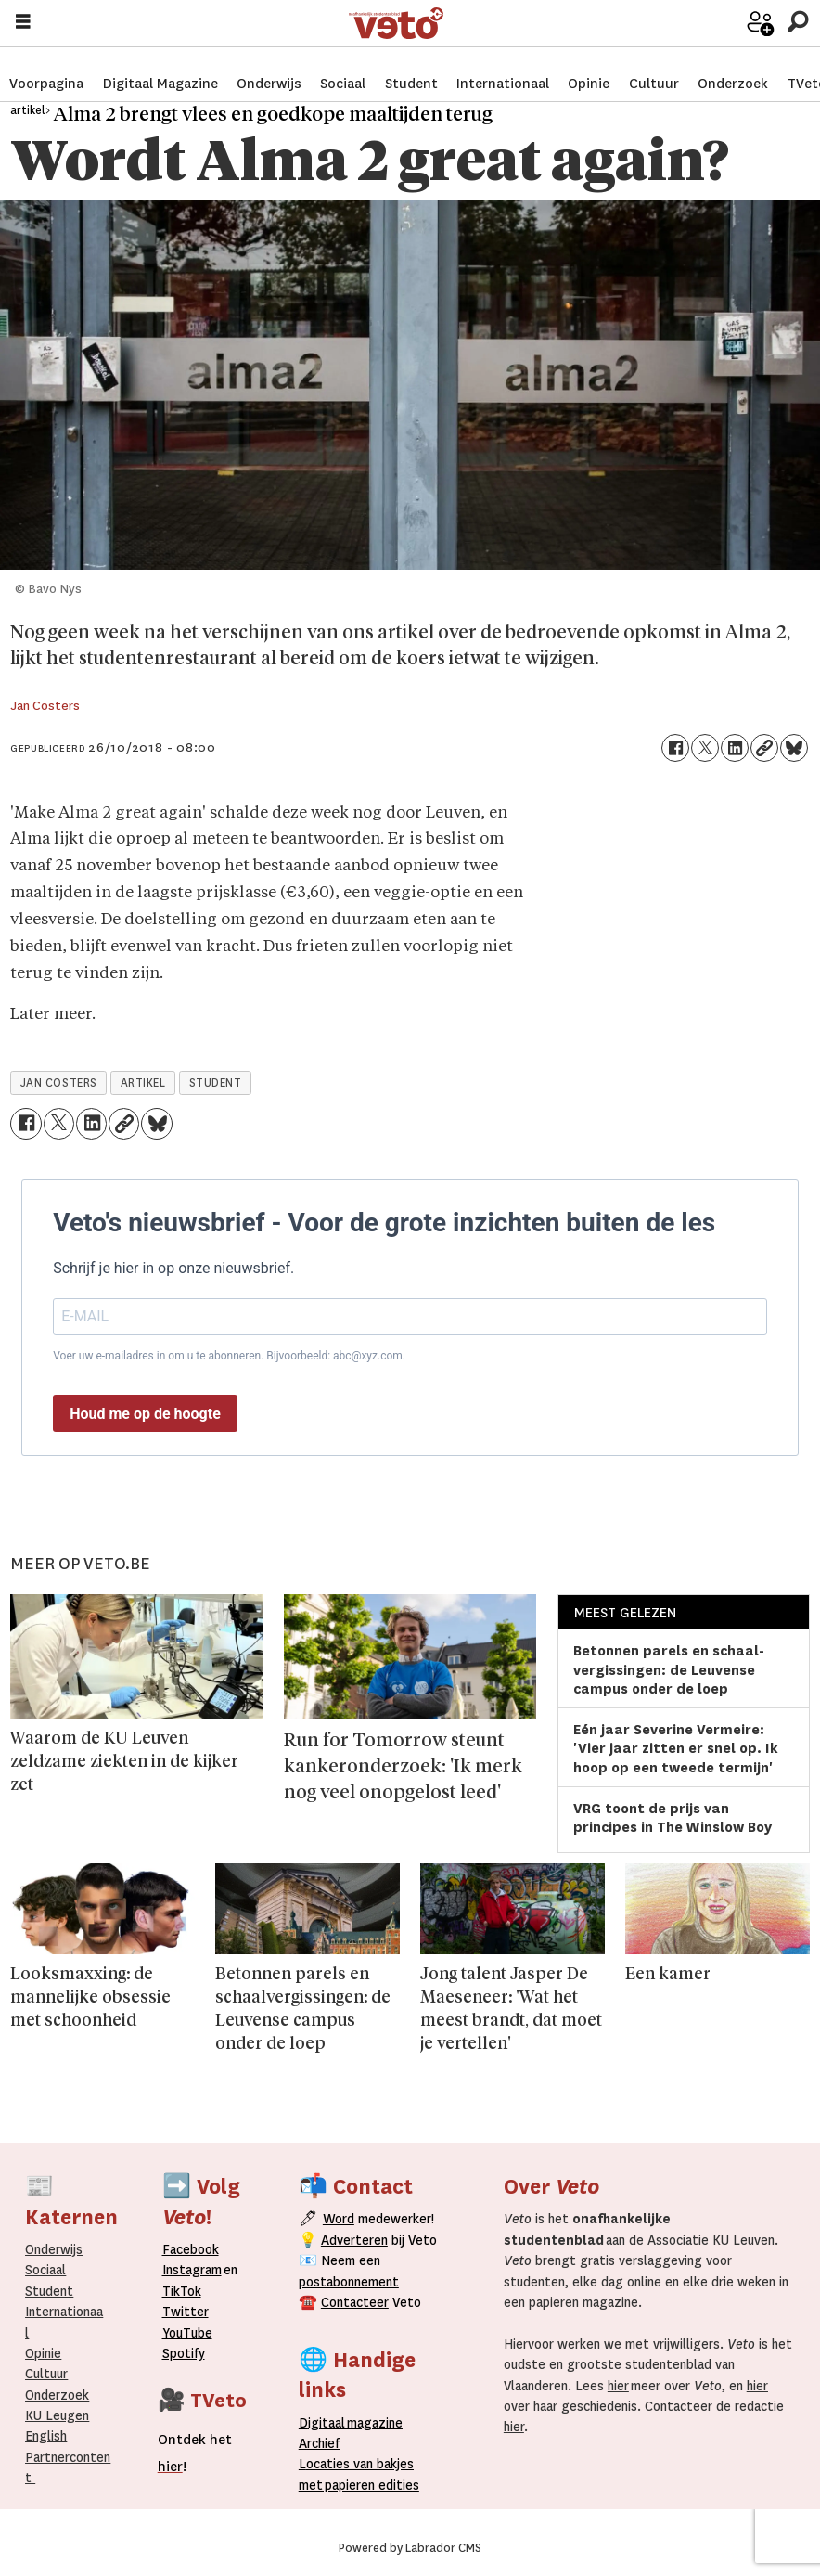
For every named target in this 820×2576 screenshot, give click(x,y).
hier (618, 2385)
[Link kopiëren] (764, 748)
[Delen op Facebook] (675, 748)
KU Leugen (57, 2415)
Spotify (183, 2353)
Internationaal (502, 65)
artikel (143, 1082)
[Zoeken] (797, 22)
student (215, 1082)
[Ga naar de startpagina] (520, 23)
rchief (319, 2443)
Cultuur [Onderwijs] (46, 2373)
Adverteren (354, 2240)
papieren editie (368, 2485)
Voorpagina (46, 65)
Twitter (185, 2311)
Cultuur (654, 65)
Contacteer (355, 2302)
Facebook (190, 2249)
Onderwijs (269, 65)
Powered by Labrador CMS (410, 2548)
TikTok (181, 2291)
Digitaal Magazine (160, 65)
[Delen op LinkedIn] (735, 748)
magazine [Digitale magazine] (355, 2423)
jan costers (58, 1082)
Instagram (192, 2269)
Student (411, 65)
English (46, 2436)
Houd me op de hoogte (145, 1414)
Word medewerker (732, 37)
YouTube (187, 2333)
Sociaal (342, 65)
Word (338, 2218)
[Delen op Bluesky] (794, 748)
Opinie (588, 65)
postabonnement (349, 2281)
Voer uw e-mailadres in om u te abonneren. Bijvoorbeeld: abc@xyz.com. (229, 1355)
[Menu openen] (23, 23)
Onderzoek (733, 65)
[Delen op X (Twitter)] (705, 748)
